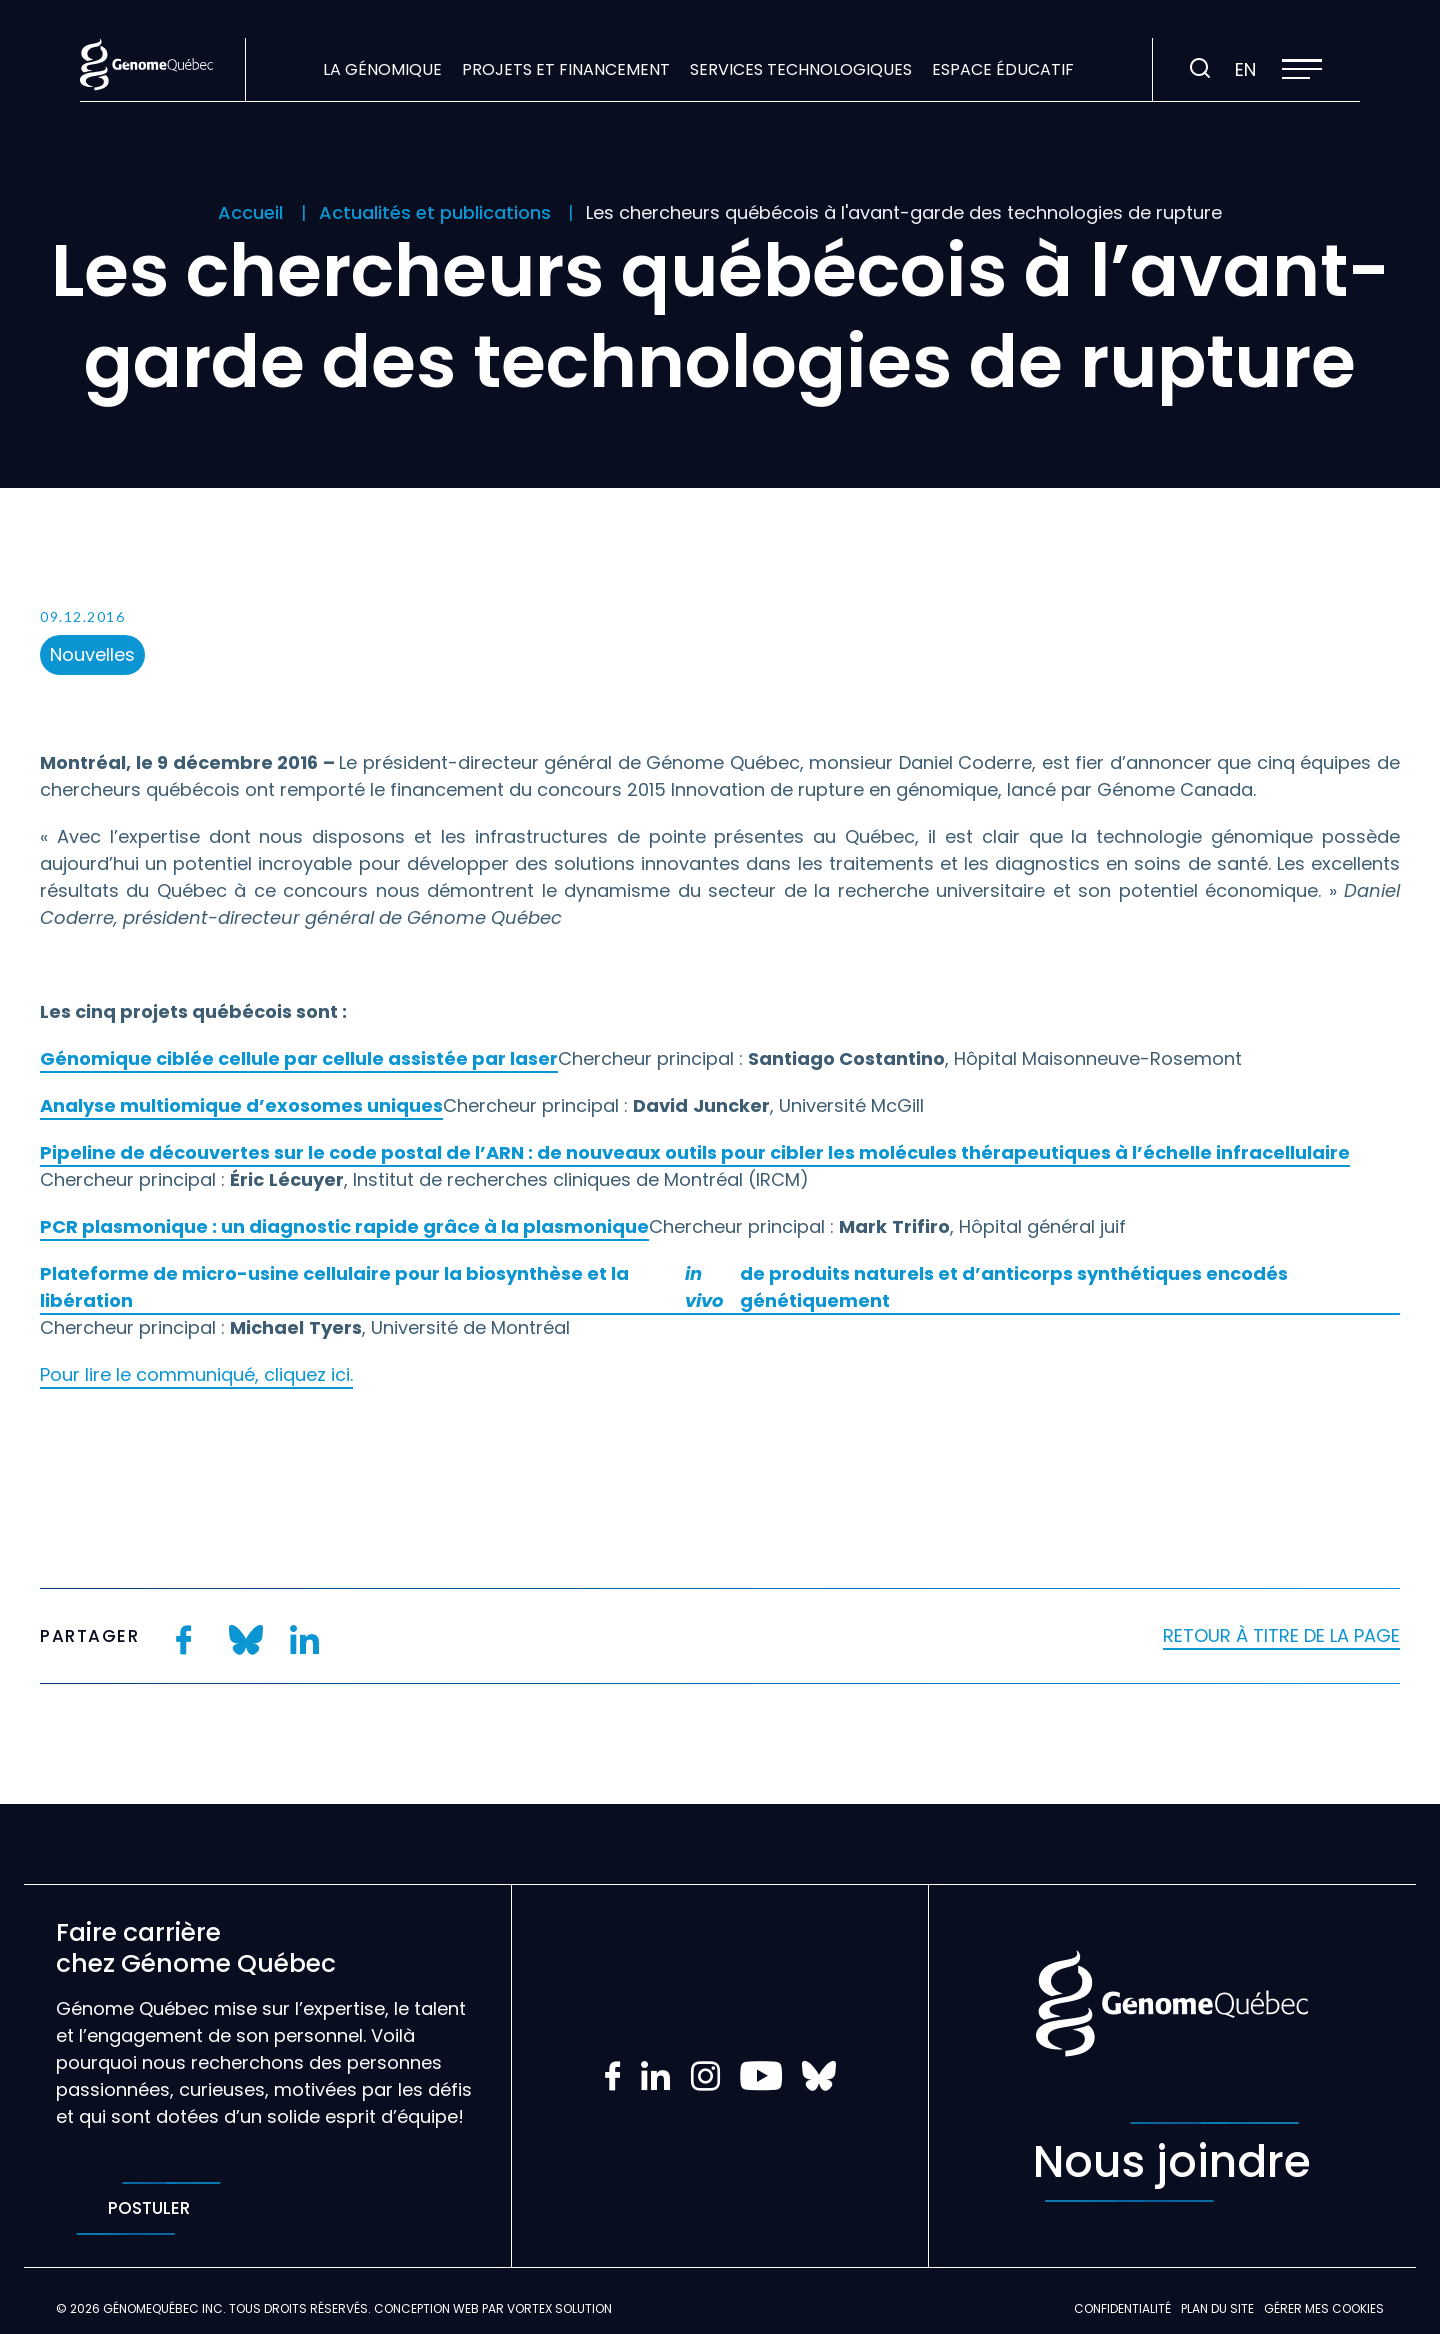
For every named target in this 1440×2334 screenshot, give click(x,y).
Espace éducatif (1003, 69)
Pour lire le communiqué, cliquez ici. (196, 1374)
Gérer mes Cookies (1324, 2308)
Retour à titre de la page (1281, 1635)
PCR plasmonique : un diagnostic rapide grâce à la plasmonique (344, 1226)
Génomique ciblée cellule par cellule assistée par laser (299, 1058)
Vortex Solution (559, 2308)
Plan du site (1217, 2308)
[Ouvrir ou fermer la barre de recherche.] (1200, 69)
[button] (1302, 69)
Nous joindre (1172, 2162)
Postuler (148, 2208)
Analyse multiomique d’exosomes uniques (241, 1105)
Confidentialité (1122, 2308)
